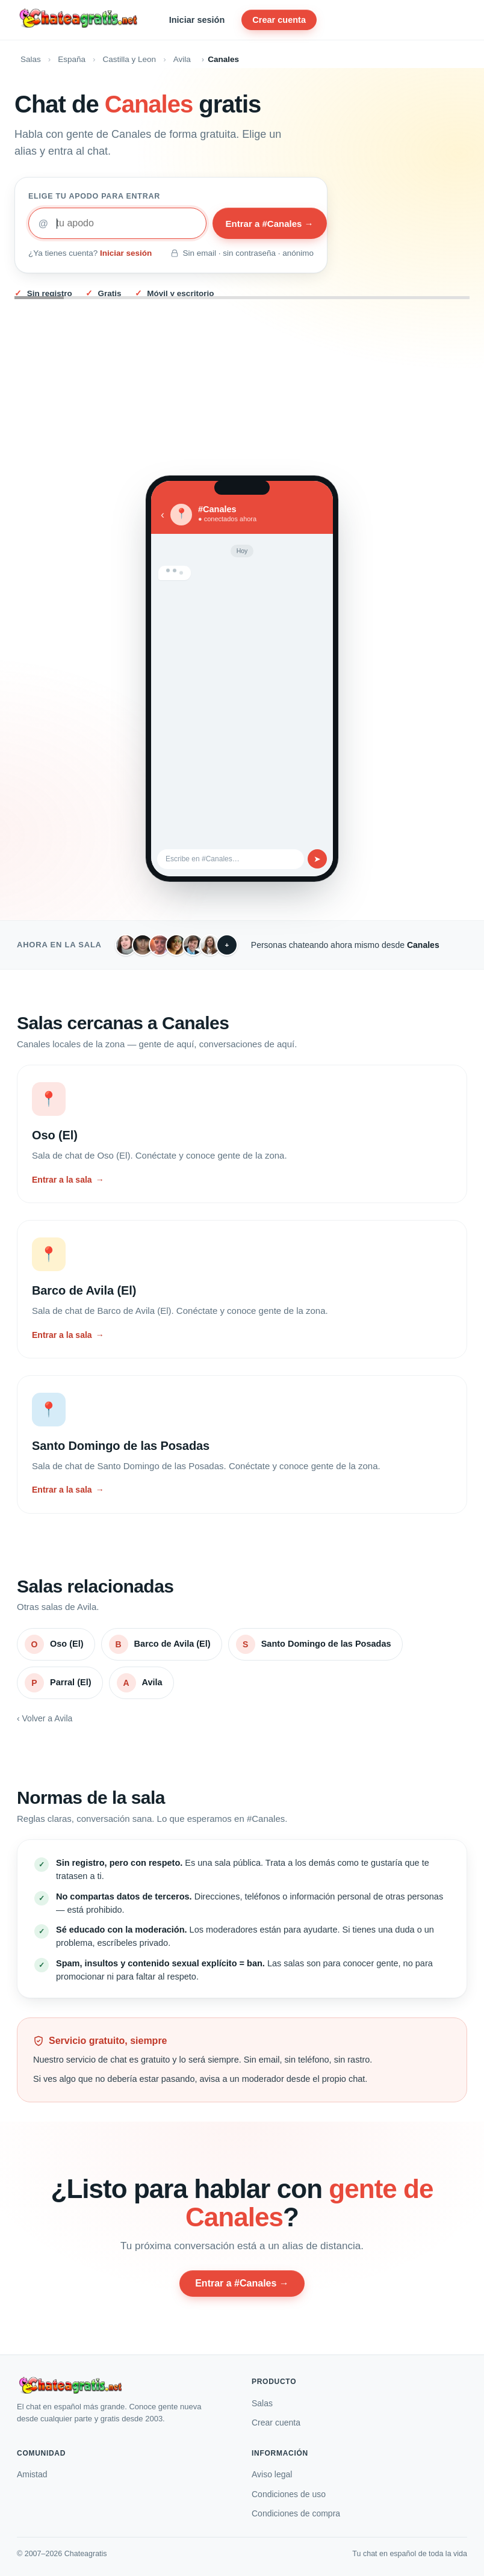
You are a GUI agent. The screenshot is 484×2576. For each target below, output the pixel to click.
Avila (182, 59)
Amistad (32, 2474)
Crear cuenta (279, 20)
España (71, 59)
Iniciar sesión (197, 20)
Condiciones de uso (289, 2494)
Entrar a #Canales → (270, 223)
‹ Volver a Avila (44, 1718)
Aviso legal (272, 2474)
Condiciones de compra (296, 2513)
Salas (30, 59)
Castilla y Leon (130, 59)
